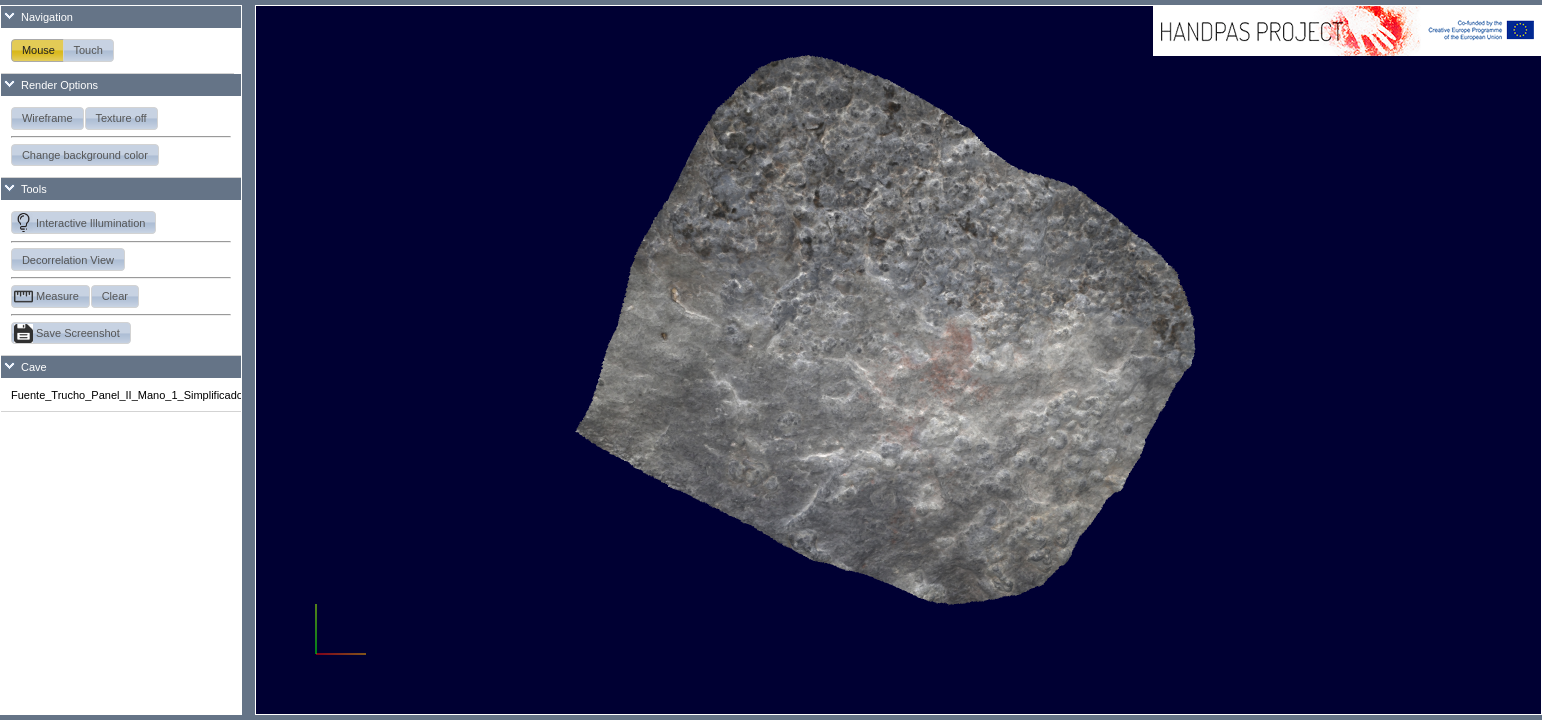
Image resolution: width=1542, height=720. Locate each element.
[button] (38, 50)
